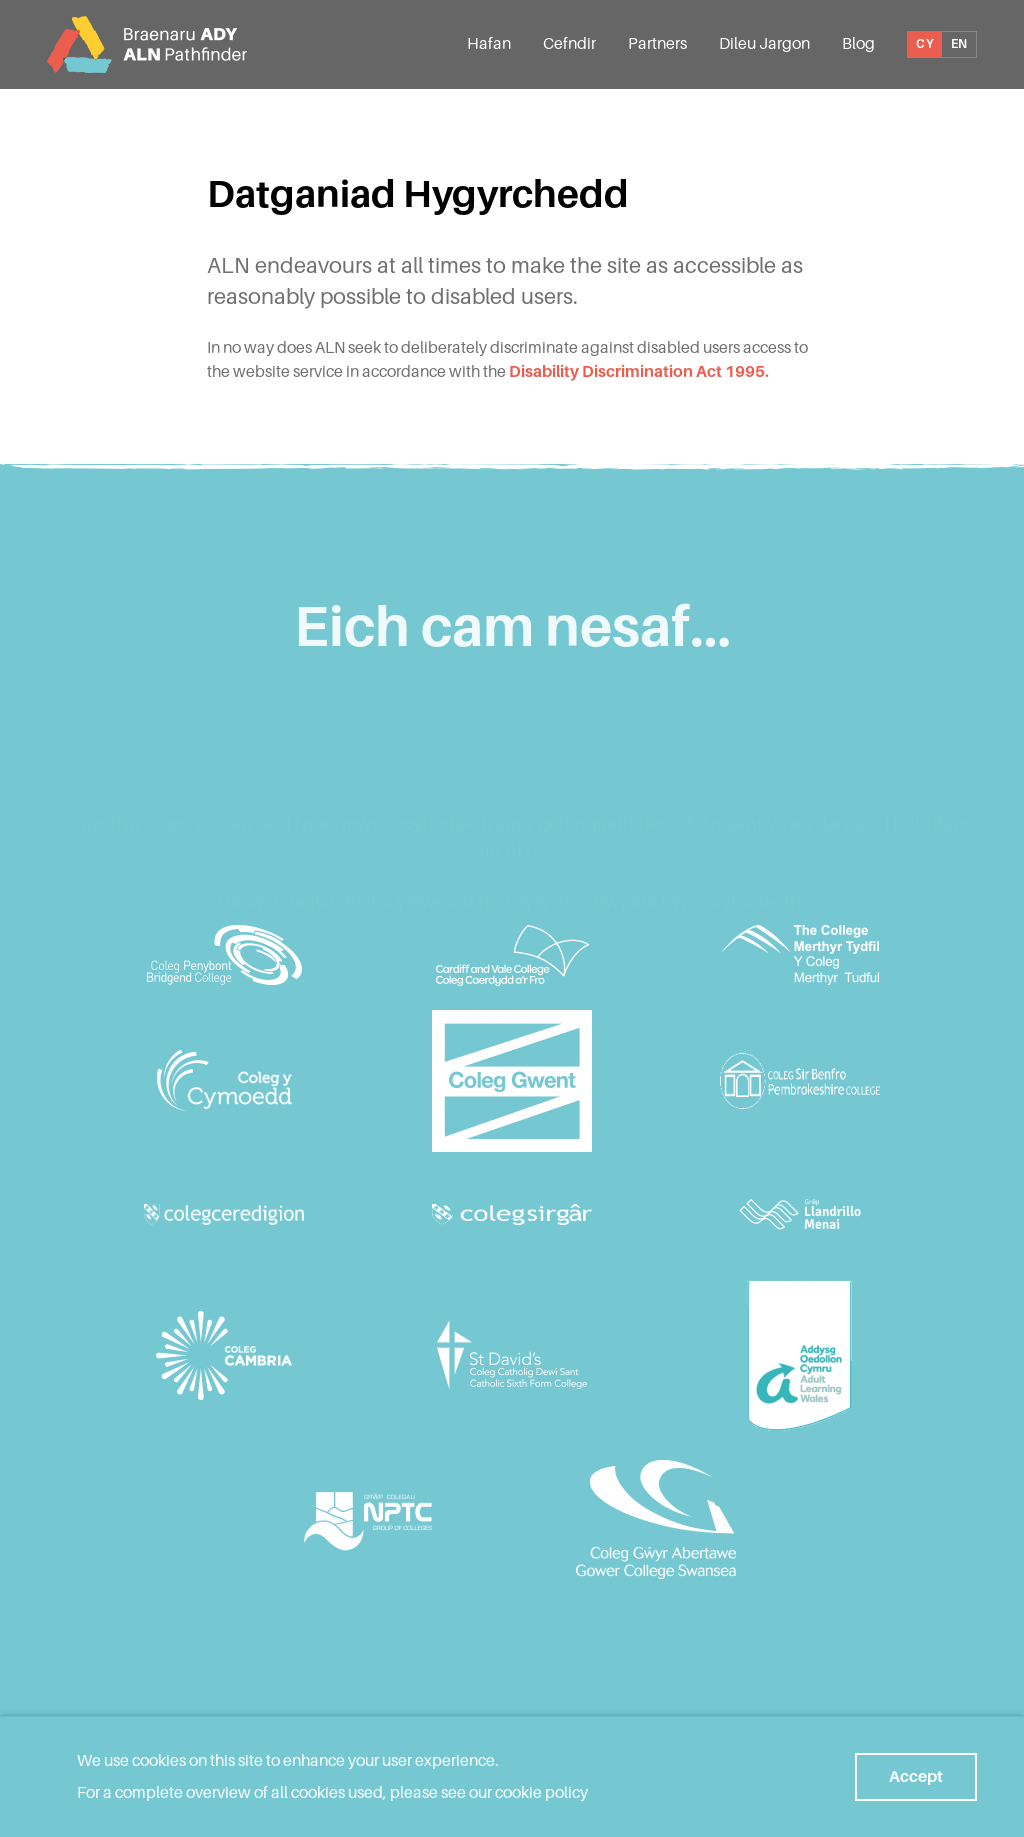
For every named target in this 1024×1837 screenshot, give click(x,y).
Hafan (489, 43)
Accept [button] (916, 1776)
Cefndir (569, 43)
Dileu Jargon (764, 43)
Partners (657, 43)
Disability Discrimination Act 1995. (639, 371)
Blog (858, 43)
